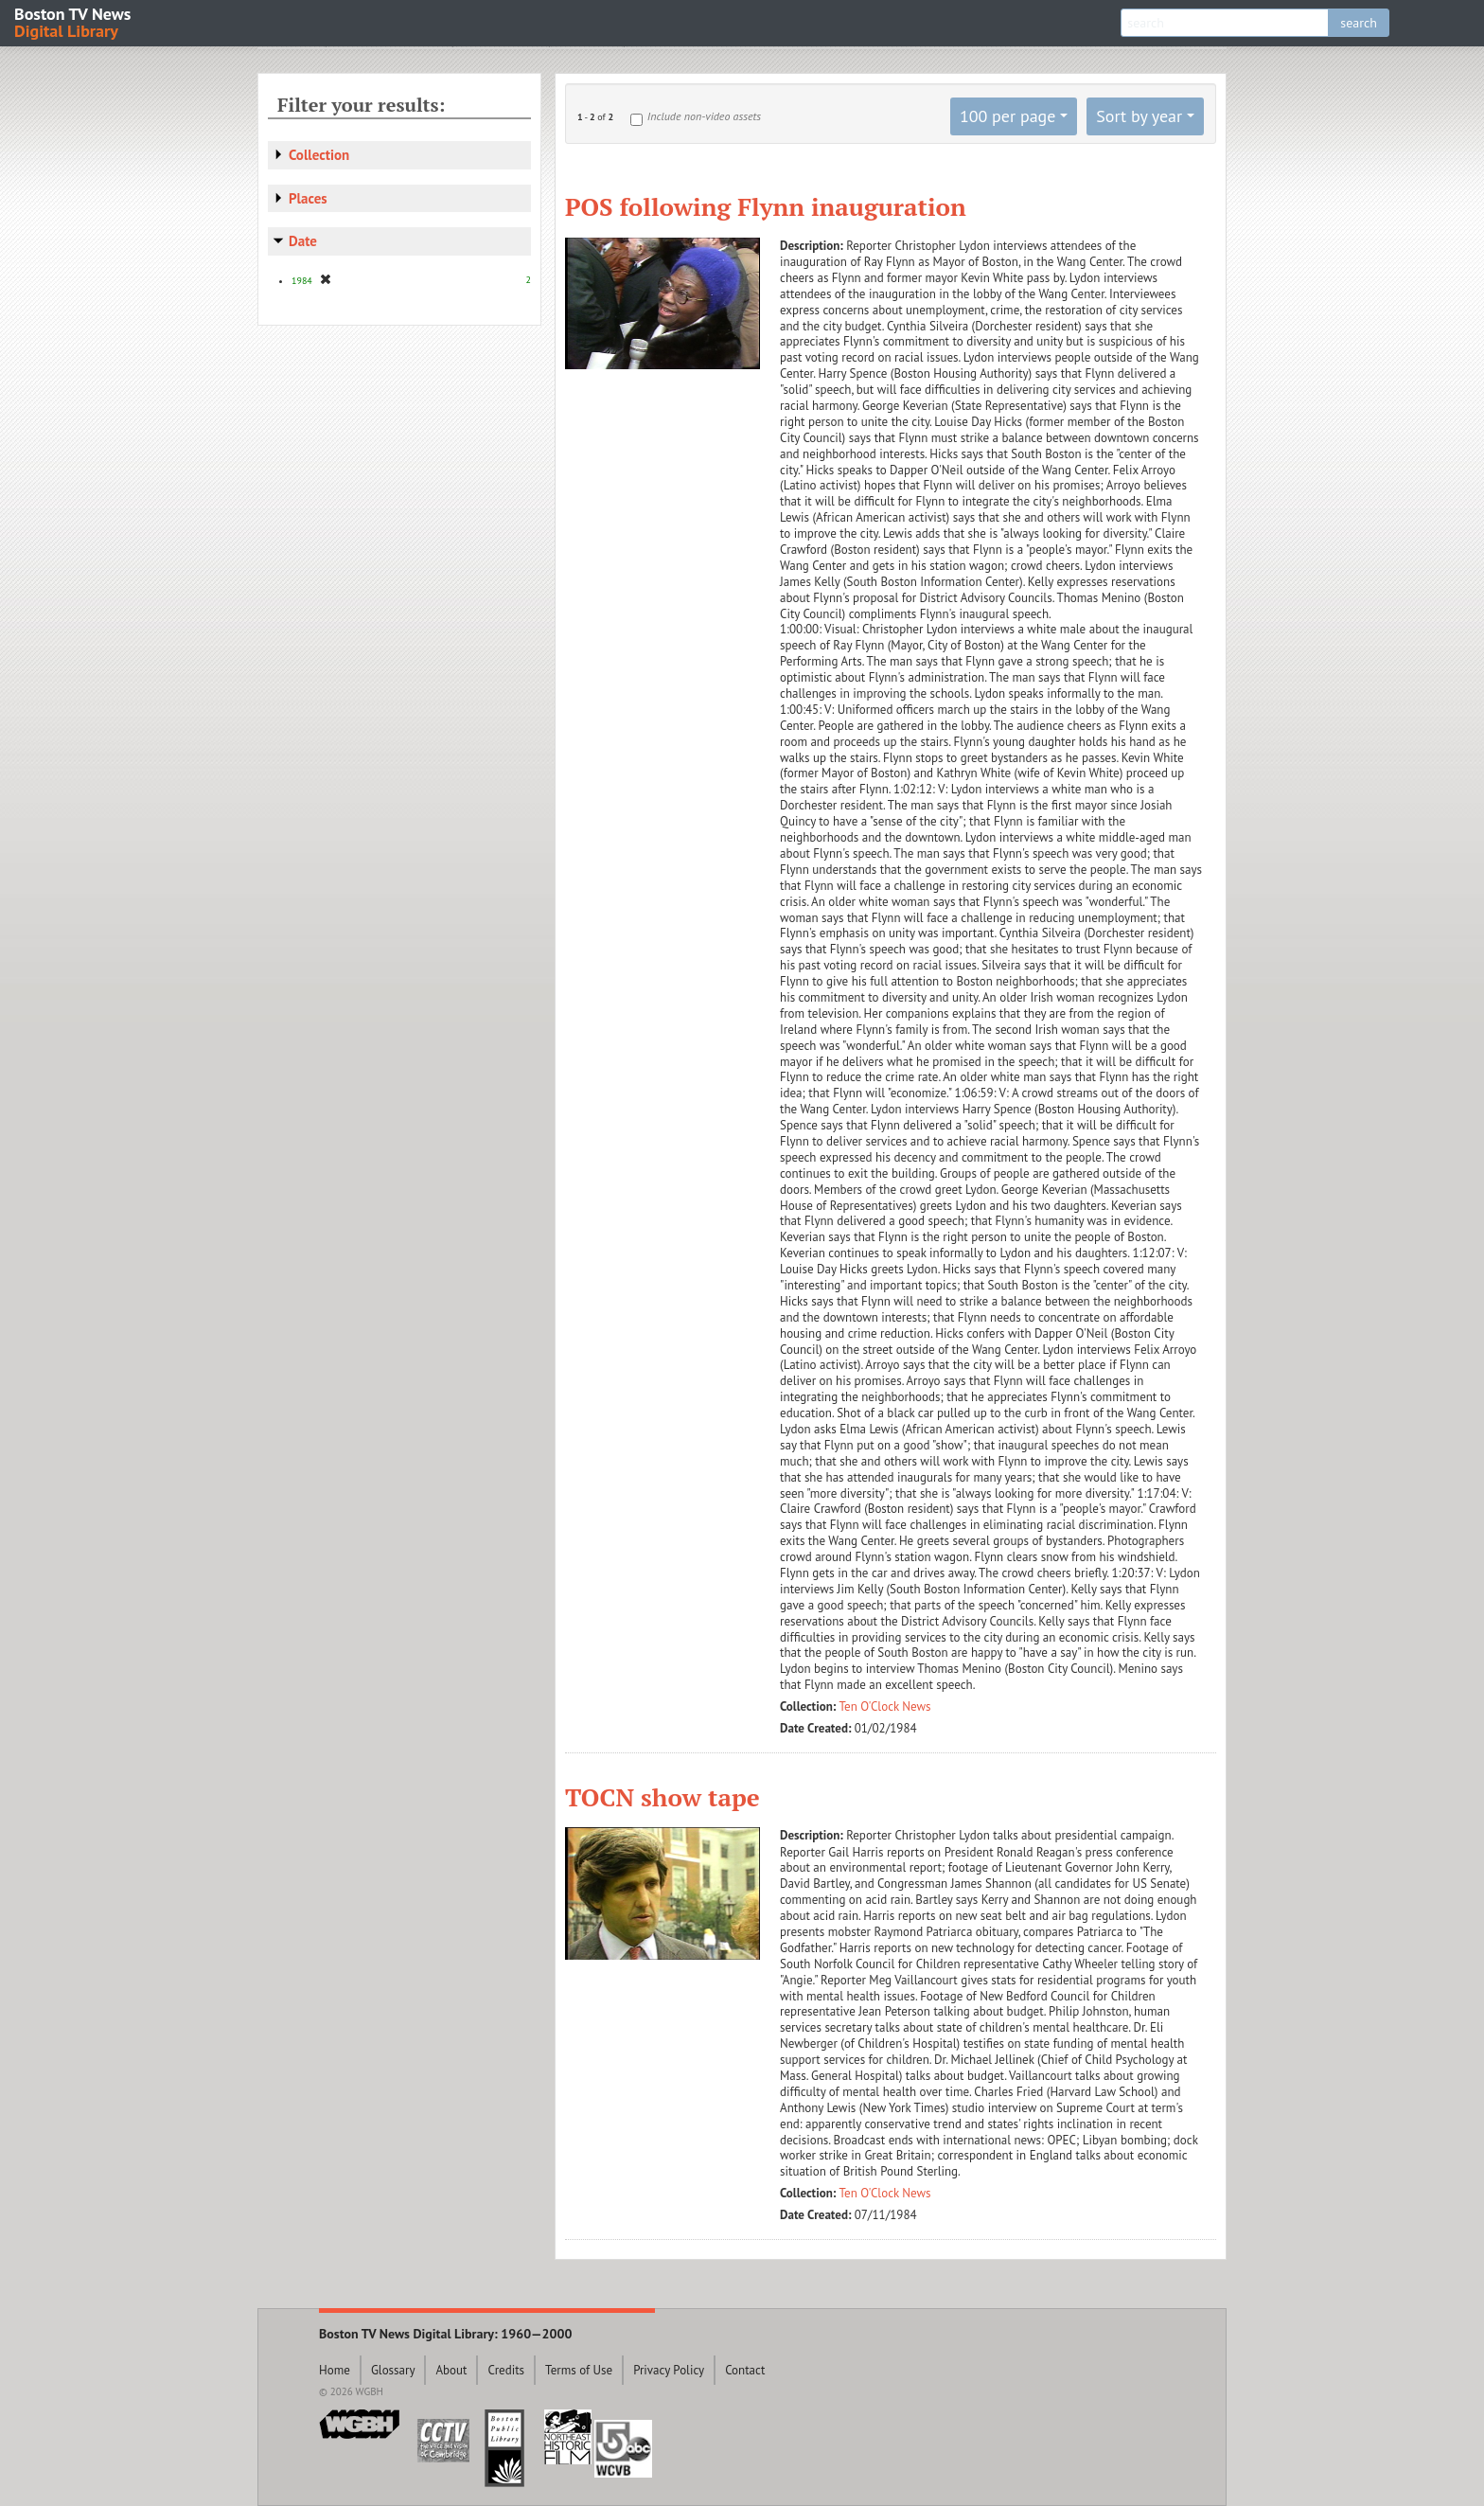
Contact (745, 2370)
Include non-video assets (704, 116)
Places (308, 198)
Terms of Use (578, 2370)
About (451, 2370)
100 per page (1008, 116)
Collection (319, 155)
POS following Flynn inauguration (765, 206)
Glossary (393, 2370)
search (1358, 22)
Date (303, 241)
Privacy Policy (668, 2370)
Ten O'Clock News (885, 1706)
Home (334, 2370)
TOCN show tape (662, 1797)
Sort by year (1139, 116)
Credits (505, 2370)
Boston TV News (73, 21)
